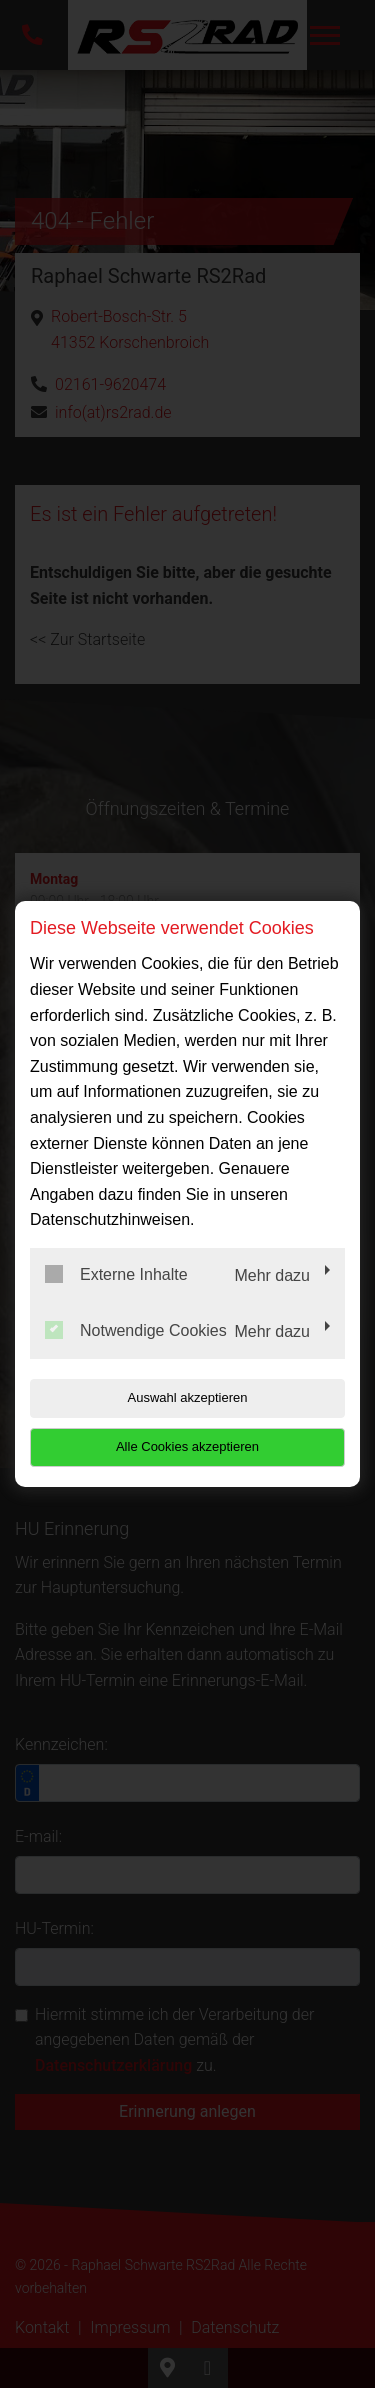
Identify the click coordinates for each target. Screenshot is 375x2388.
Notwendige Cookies (136, 1330)
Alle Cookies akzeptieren (187, 1446)
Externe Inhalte (116, 1274)
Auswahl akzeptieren (188, 1397)
